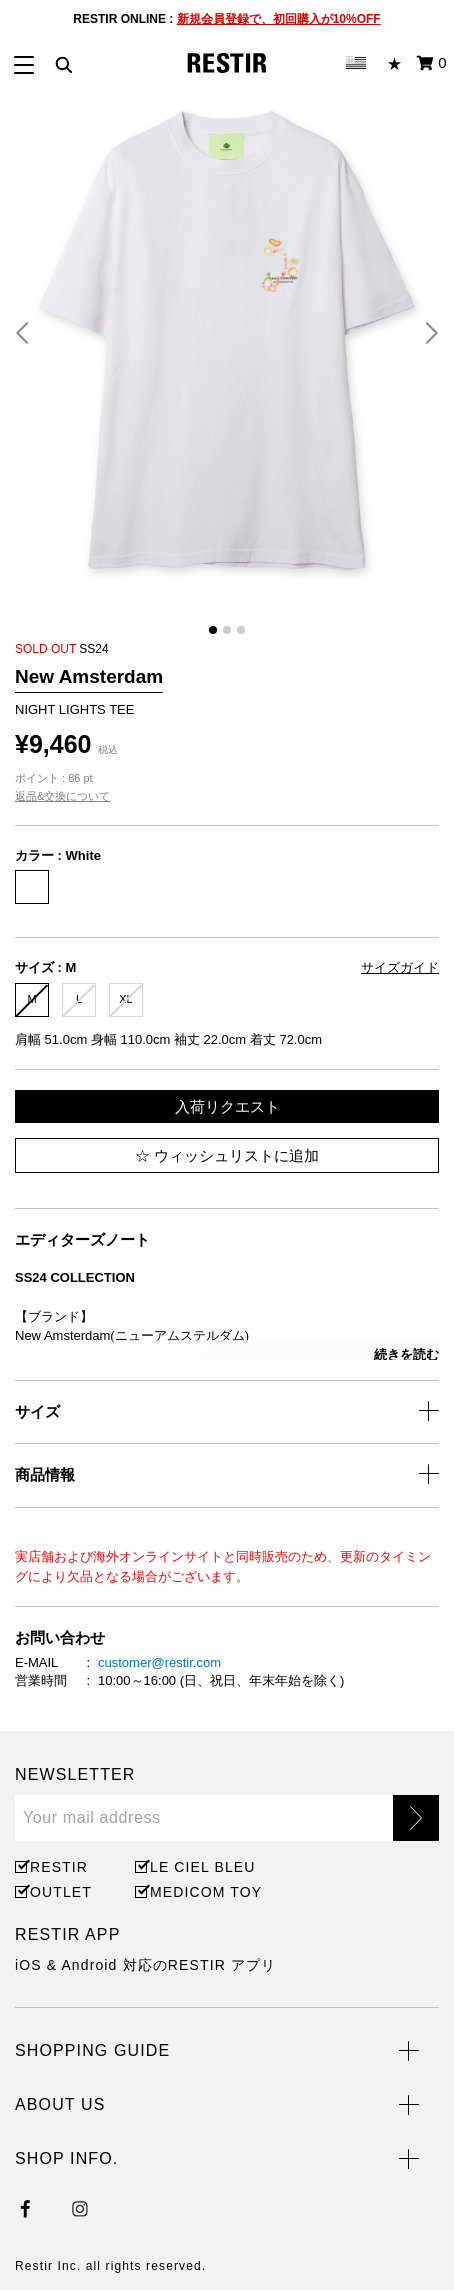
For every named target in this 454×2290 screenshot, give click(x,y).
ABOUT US (60, 2104)
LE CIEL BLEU (200, 1867)
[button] (30, 333)
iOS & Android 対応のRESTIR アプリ (145, 1965)
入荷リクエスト (227, 1106)
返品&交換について (62, 796)
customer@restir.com (159, 1662)
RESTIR (59, 1867)
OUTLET (61, 1892)
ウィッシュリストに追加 (227, 1155)
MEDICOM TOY (203, 1892)
